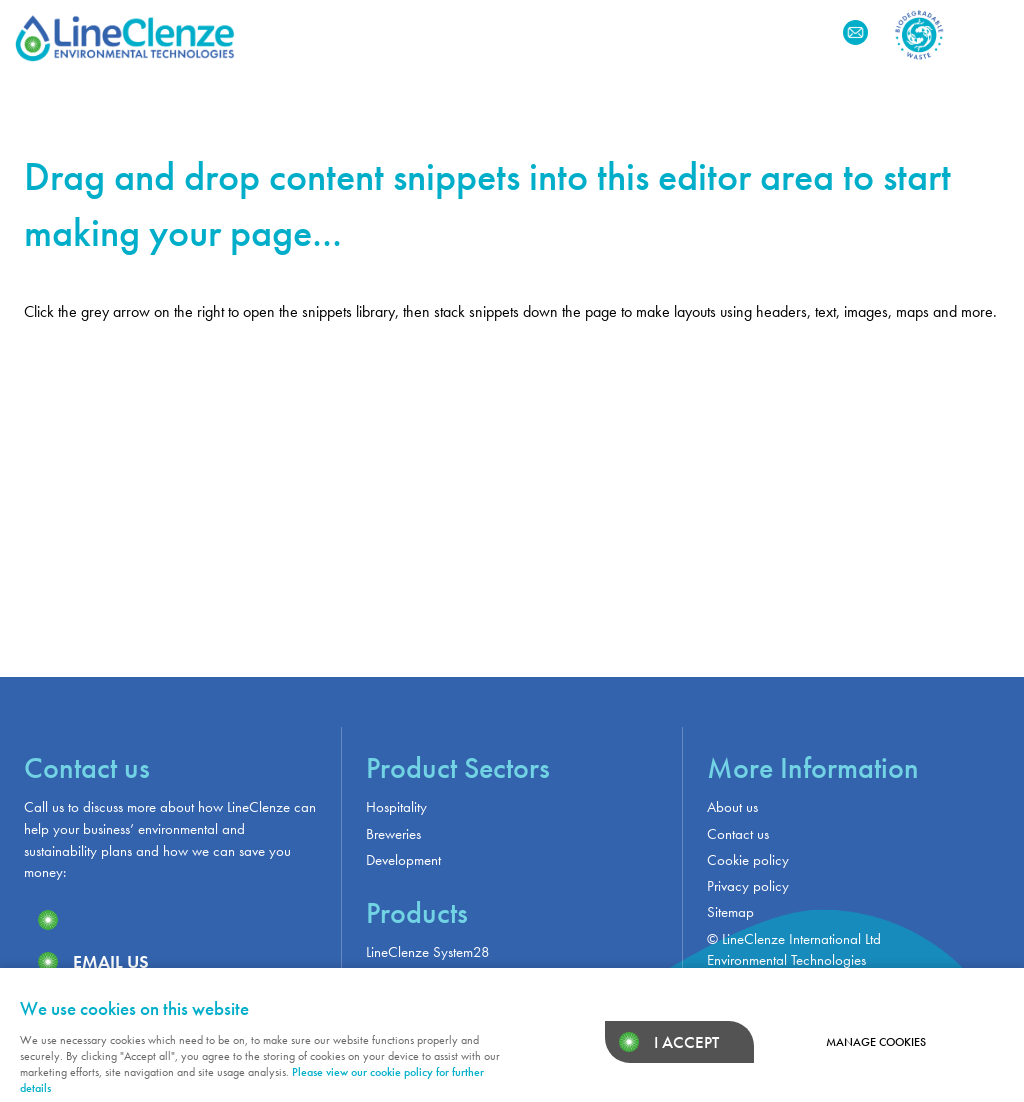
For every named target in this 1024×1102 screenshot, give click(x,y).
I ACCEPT (686, 1042)
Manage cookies (876, 1042)
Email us (111, 961)
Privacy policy (748, 886)
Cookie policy (748, 860)
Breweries (393, 834)
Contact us (738, 834)
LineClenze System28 (428, 952)
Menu (989, 32)
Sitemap (730, 912)
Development (403, 860)
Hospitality (396, 807)
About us (732, 807)
